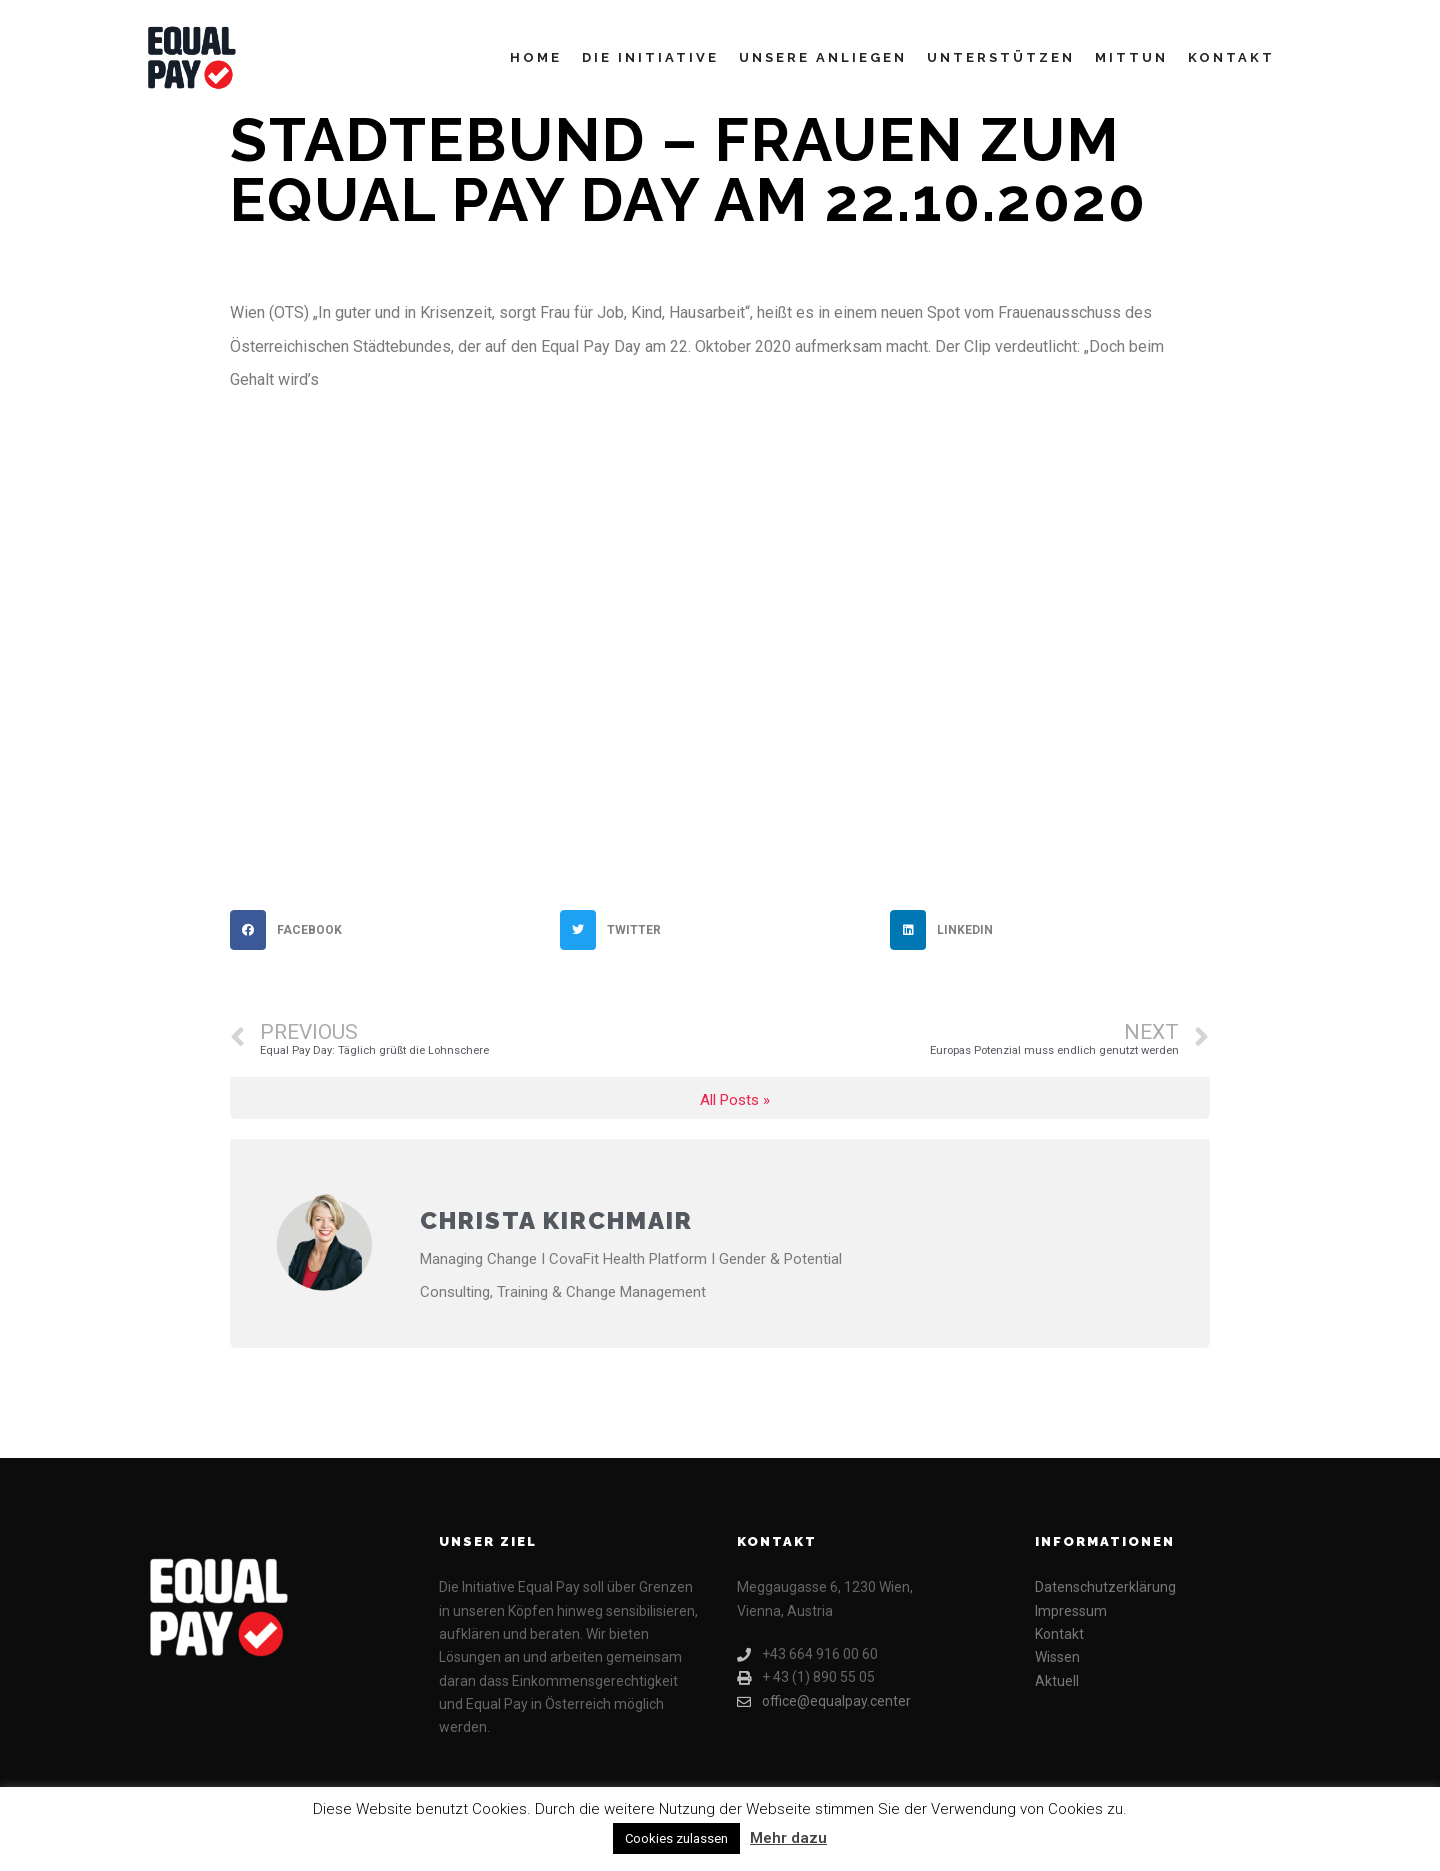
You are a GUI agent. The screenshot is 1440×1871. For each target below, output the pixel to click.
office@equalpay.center (824, 1701)
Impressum (1071, 1611)
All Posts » (735, 1100)
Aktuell (1057, 1681)
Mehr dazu (788, 1838)
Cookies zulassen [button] (676, 1838)
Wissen (1057, 1657)
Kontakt (1059, 1634)
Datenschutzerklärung (1105, 1587)
